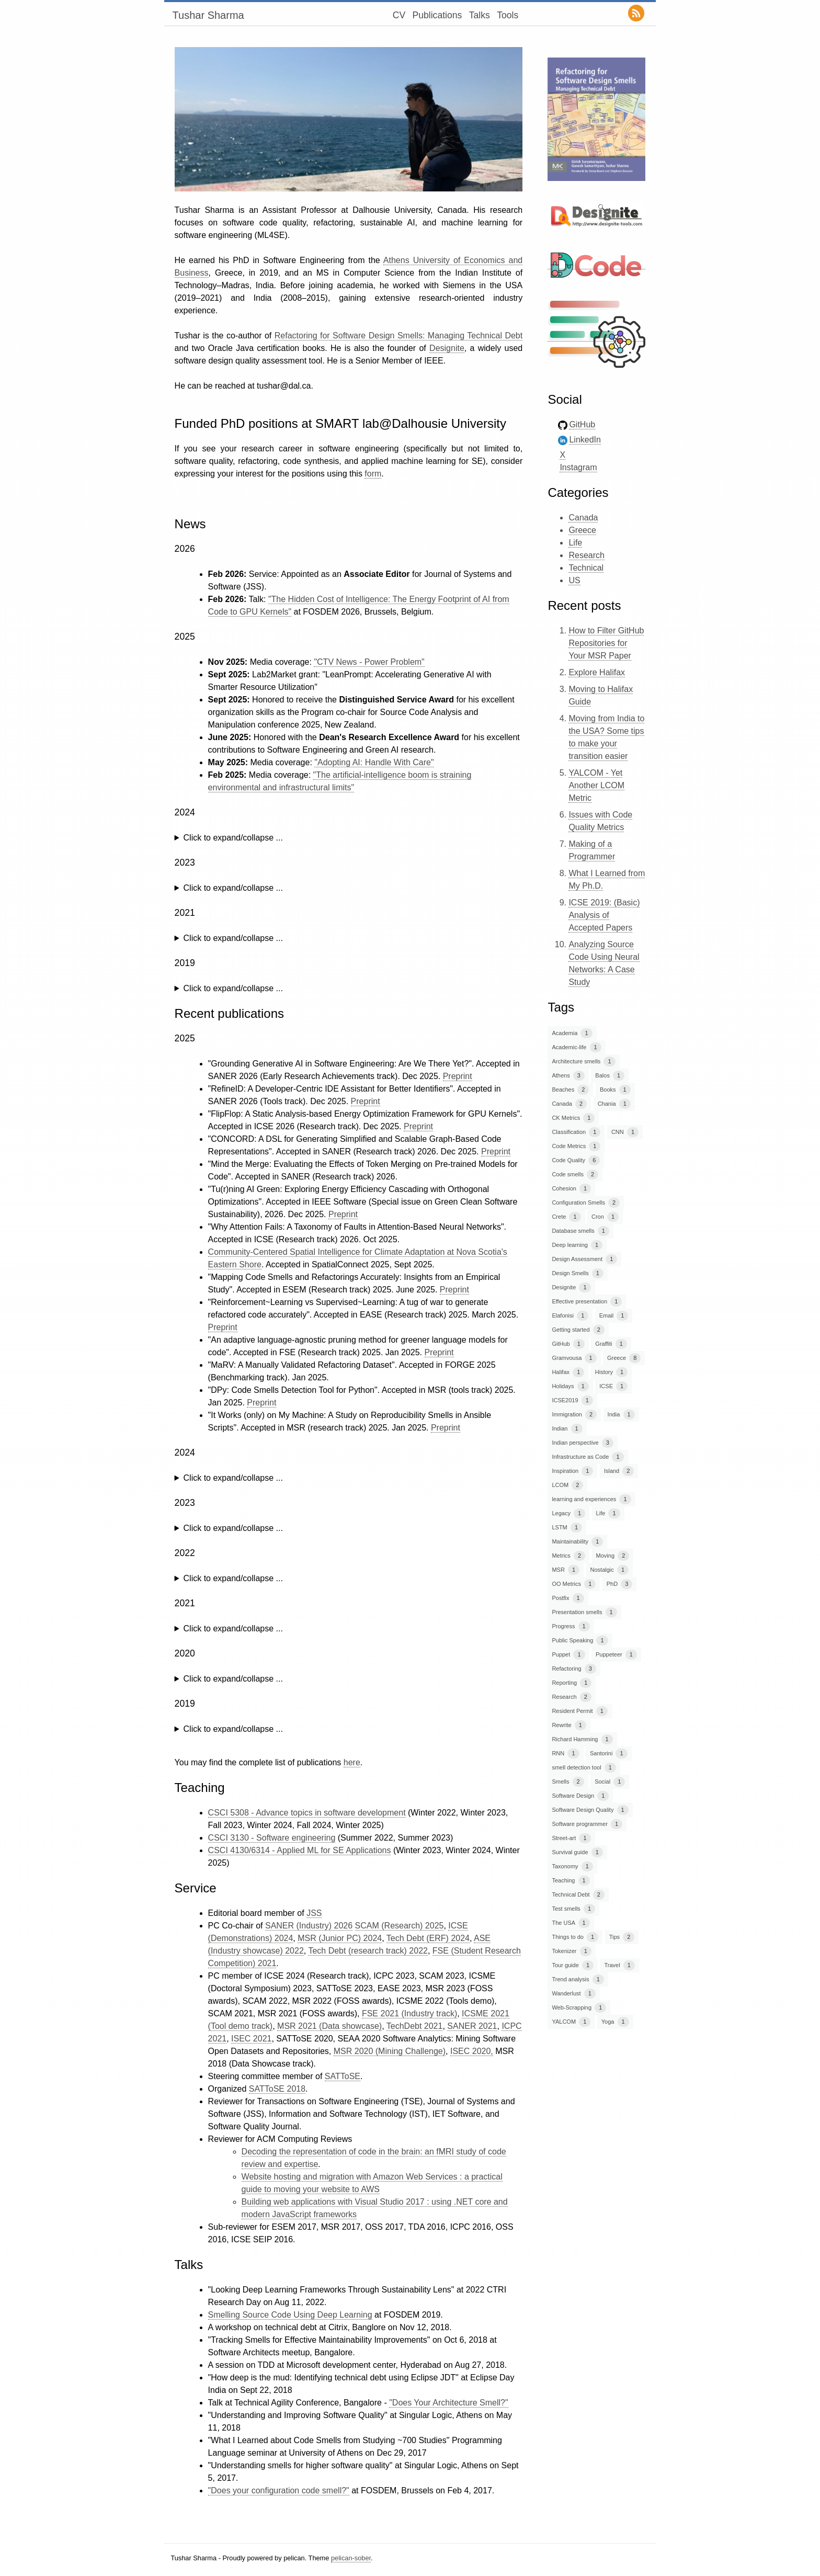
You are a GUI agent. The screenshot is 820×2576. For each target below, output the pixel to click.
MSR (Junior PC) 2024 (340, 1938)
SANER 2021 (472, 2026)
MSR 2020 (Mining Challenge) (390, 2051)
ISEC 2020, (471, 2051)
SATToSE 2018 (277, 2088)
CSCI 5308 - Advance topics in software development (307, 1812)
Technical (585, 567)
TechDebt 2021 (414, 2026)
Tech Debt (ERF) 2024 (428, 1938)
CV (399, 15)
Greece (582, 530)
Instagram (578, 467)
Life (575, 542)
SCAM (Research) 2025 (399, 1925)
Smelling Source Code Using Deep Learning (290, 2314)
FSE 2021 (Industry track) (409, 2013)
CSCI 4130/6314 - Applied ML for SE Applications (299, 1850)
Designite (446, 348)
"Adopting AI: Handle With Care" (374, 762)
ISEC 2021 (251, 2038)
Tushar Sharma (208, 15)
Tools (507, 15)
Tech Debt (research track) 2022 (368, 1950)
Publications (437, 15)
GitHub (582, 424)
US (574, 580)
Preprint (457, 1076)
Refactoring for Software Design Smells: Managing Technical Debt (398, 335)
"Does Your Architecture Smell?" (448, 2402)
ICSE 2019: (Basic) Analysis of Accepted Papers (604, 915)
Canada (583, 517)
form (373, 473)
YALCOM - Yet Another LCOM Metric (596, 785)
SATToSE (342, 2076)
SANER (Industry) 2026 (308, 1925)
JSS (314, 1913)
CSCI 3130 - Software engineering (272, 1837)
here (352, 1762)
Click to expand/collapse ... (233, 837)
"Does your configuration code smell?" (278, 2490)
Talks (479, 15)
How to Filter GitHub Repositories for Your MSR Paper (606, 643)
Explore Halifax (596, 672)
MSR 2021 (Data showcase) (329, 2026)
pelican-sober (351, 2558)
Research (586, 555)
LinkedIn (585, 439)
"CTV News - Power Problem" (369, 661)
